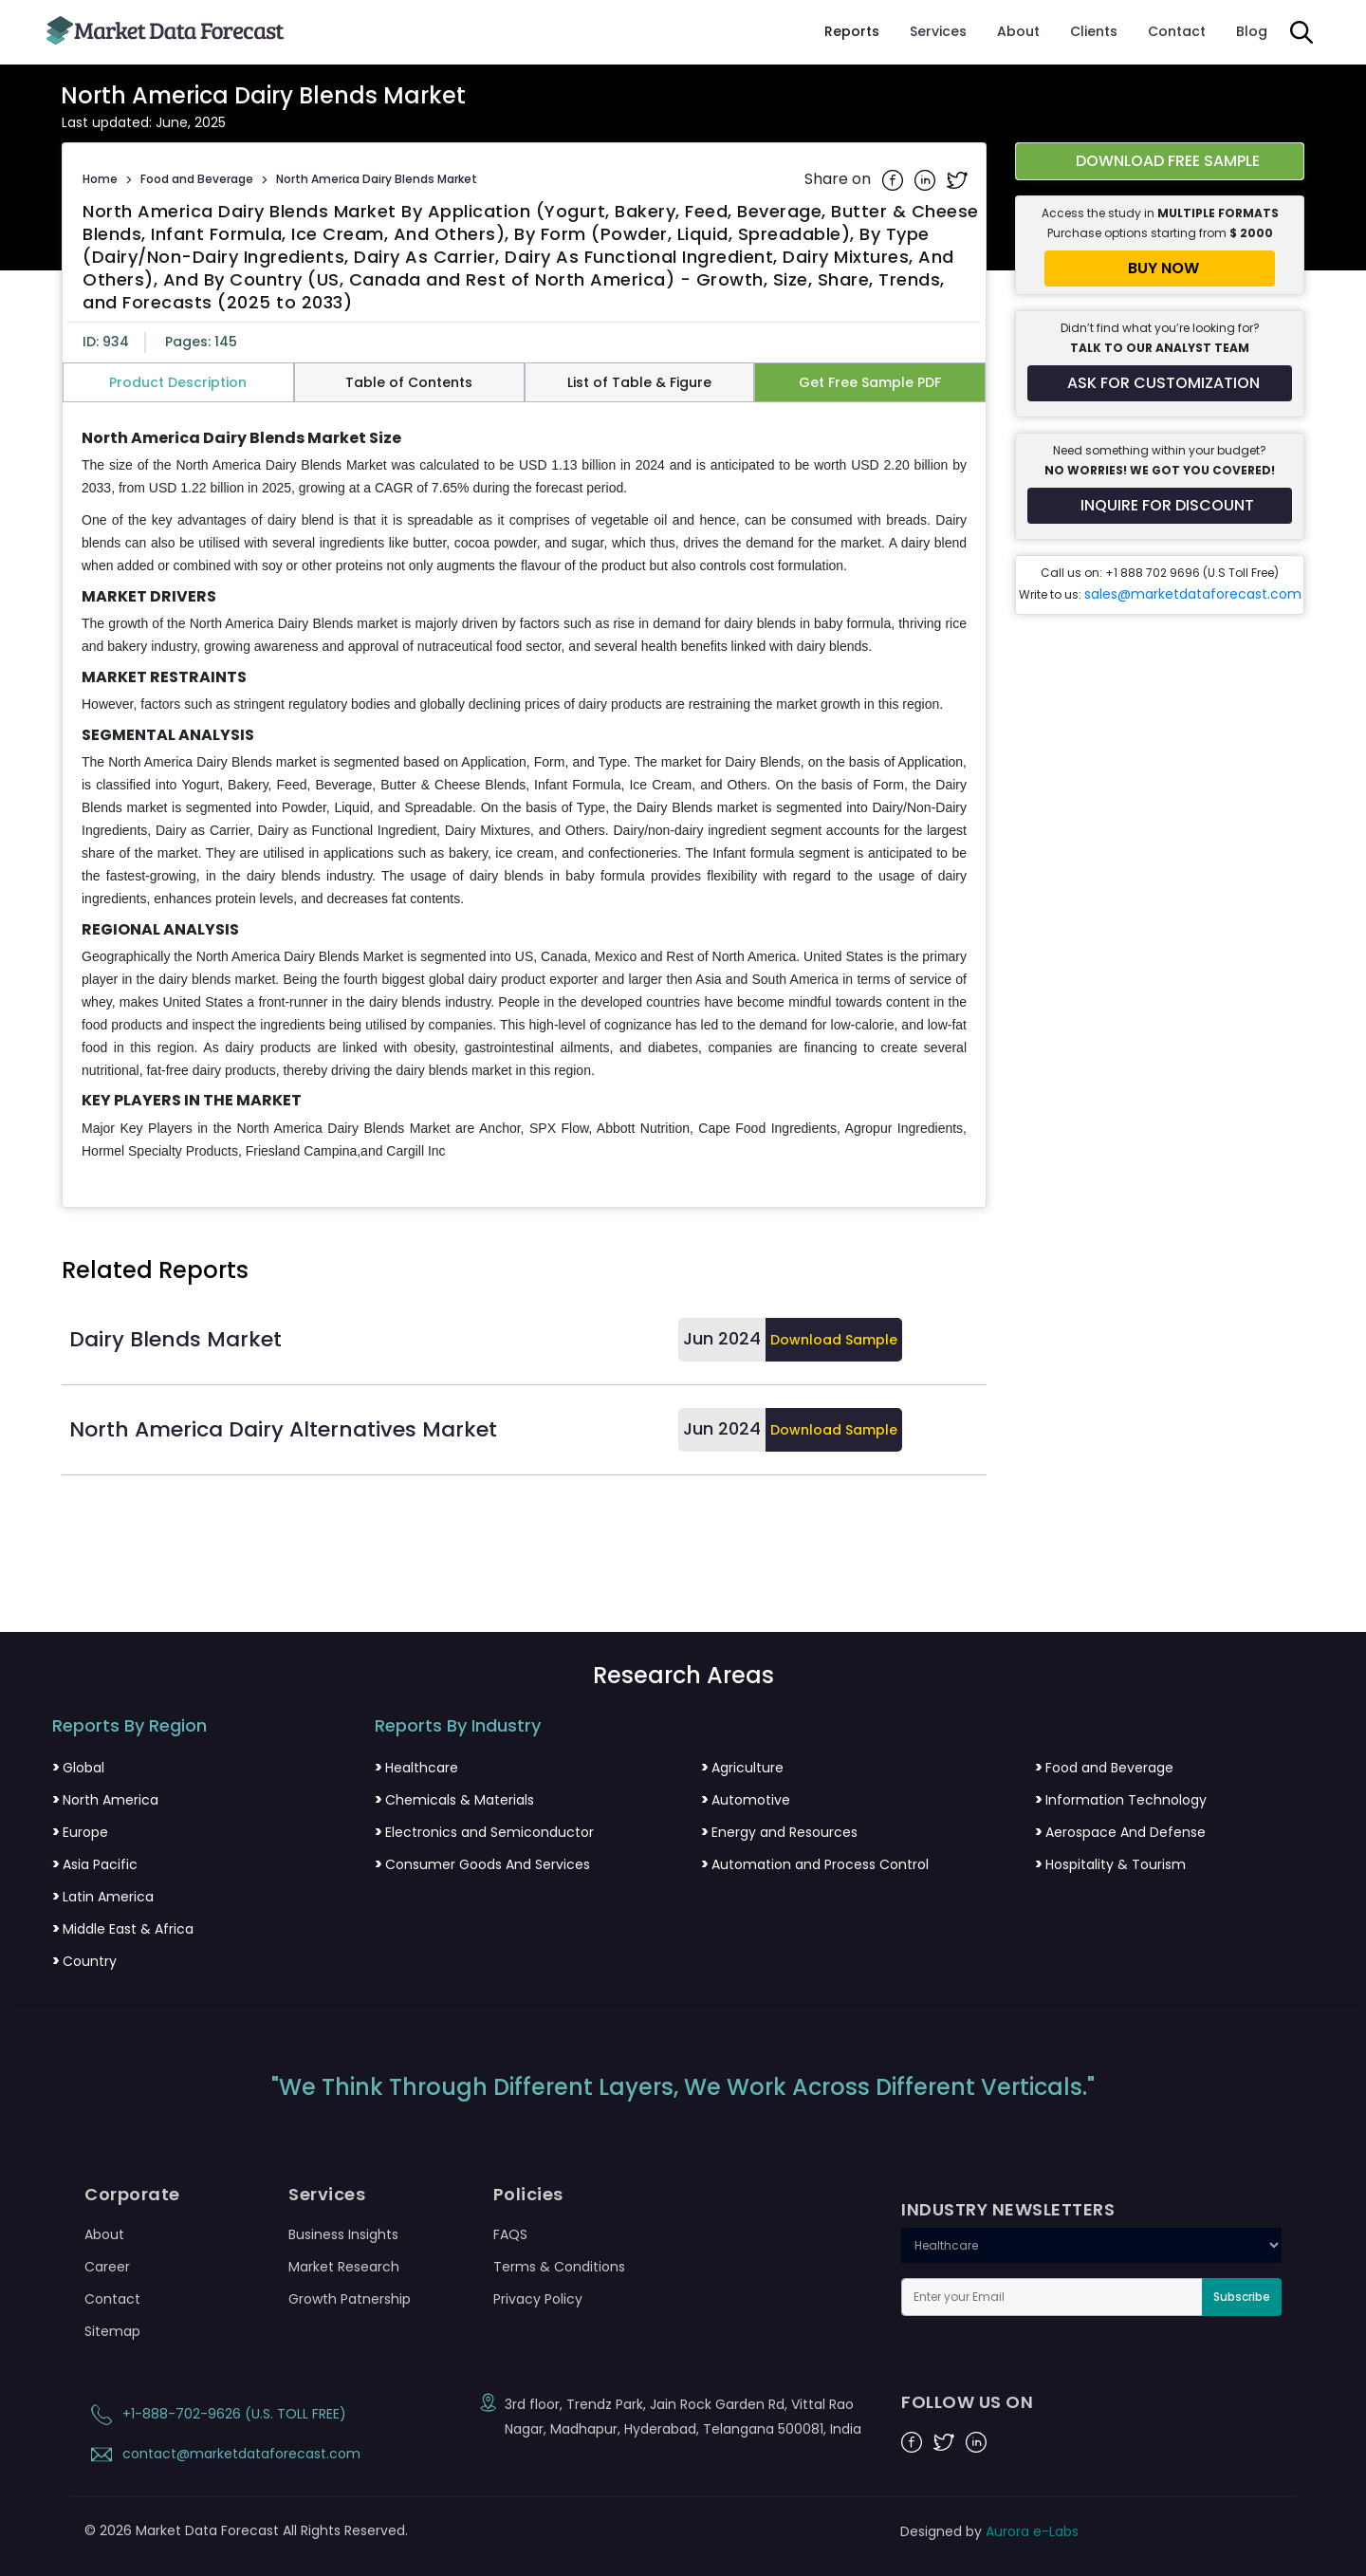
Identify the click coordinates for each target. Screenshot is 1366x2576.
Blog (1251, 31)
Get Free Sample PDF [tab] (870, 382)
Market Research (343, 2266)
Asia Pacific (95, 1864)
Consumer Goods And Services (482, 1864)
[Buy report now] (1159, 268)
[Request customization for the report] (1159, 383)
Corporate (132, 2194)
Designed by (989, 2531)
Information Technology (1121, 1799)
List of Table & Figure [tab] (639, 382)
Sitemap (112, 2331)
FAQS (510, 2234)
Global (78, 1767)
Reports (851, 31)
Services (938, 31)
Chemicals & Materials (454, 1799)
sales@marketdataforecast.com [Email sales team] (1192, 593)
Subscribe (1241, 2297)
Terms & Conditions (559, 2266)
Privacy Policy (537, 2298)
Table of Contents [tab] (408, 382)
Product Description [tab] (178, 382)
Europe (80, 1832)
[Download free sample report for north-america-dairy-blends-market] (1159, 161)
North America (105, 1799)
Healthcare (416, 1767)
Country (84, 1961)
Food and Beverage (196, 179)
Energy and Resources (779, 1832)
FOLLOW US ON (967, 2402)
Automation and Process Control (815, 1864)
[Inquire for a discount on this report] (1159, 506)
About (1018, 31)
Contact (1177, 31)
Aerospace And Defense (1120, 1832)
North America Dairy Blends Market (376, 179)
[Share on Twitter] (957, 179)
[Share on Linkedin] (926, 179)
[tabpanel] (524, 796)
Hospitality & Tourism (1110, 1864)
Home (100, 179)
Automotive (745, 1799)
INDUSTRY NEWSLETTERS (1008, 2209)
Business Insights (343, 2234)
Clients (1093, 31)
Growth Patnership (349, 2298)
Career (107, 2266)
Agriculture (742, 1767)
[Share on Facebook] (894, 179)
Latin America (103, 1896)
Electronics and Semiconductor (484, 1832)
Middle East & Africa (123, 1928)
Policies (528, 2194)
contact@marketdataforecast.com (222, 2453)
